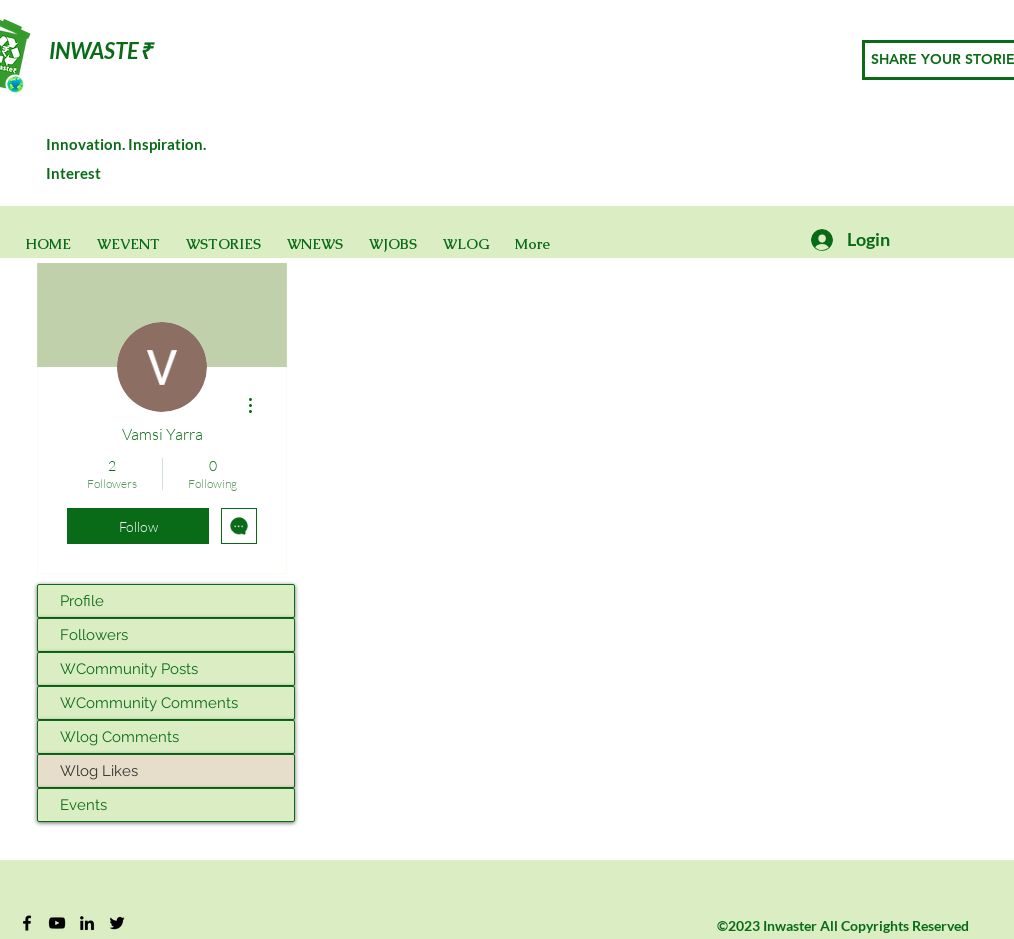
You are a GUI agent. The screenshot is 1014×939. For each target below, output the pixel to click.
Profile (82, 601)
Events (83, 805)
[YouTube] (57, 923)
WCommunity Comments (149, 703)
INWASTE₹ (100, 50)
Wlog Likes (99, 771)
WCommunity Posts (129, 669)
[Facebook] (27, 923)
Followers (94, 635)
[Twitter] (117, 923)
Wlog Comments (119, 737)
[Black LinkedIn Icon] (87, 923)
